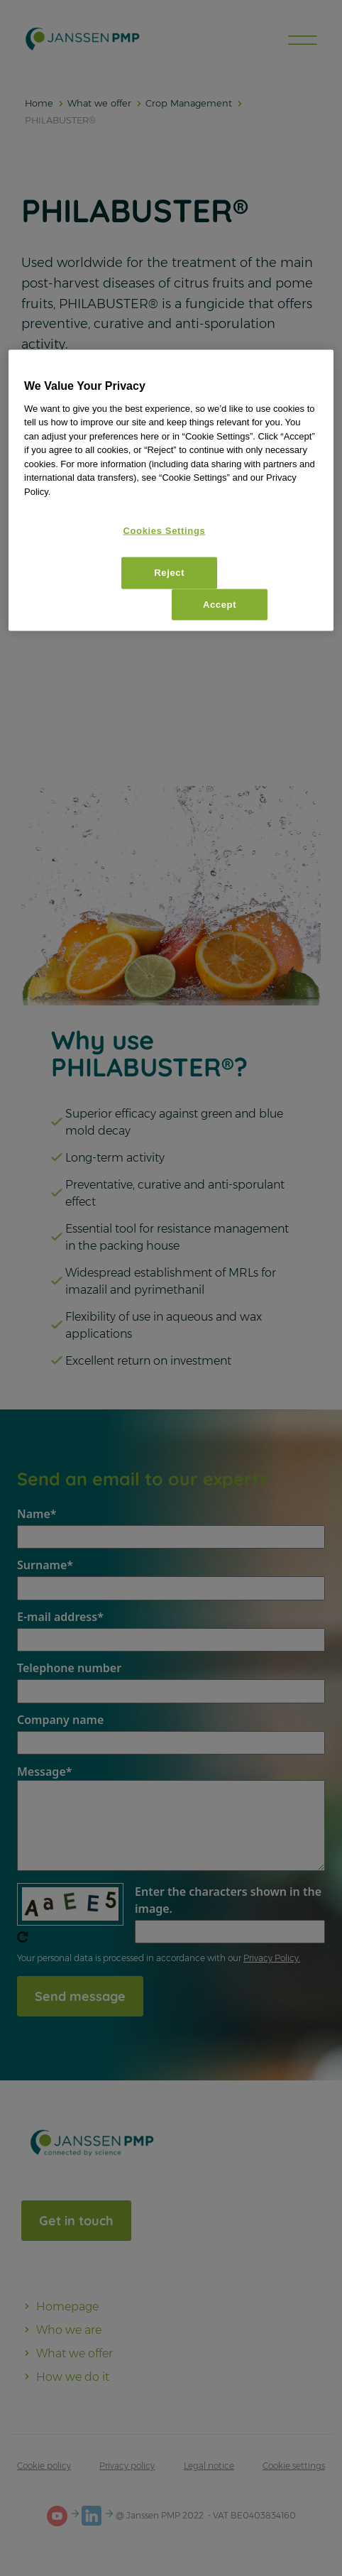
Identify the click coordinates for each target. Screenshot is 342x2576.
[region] (171, 490)
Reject (169, 572)
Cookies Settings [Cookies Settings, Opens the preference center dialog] (164, 530)
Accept (219, 604)
